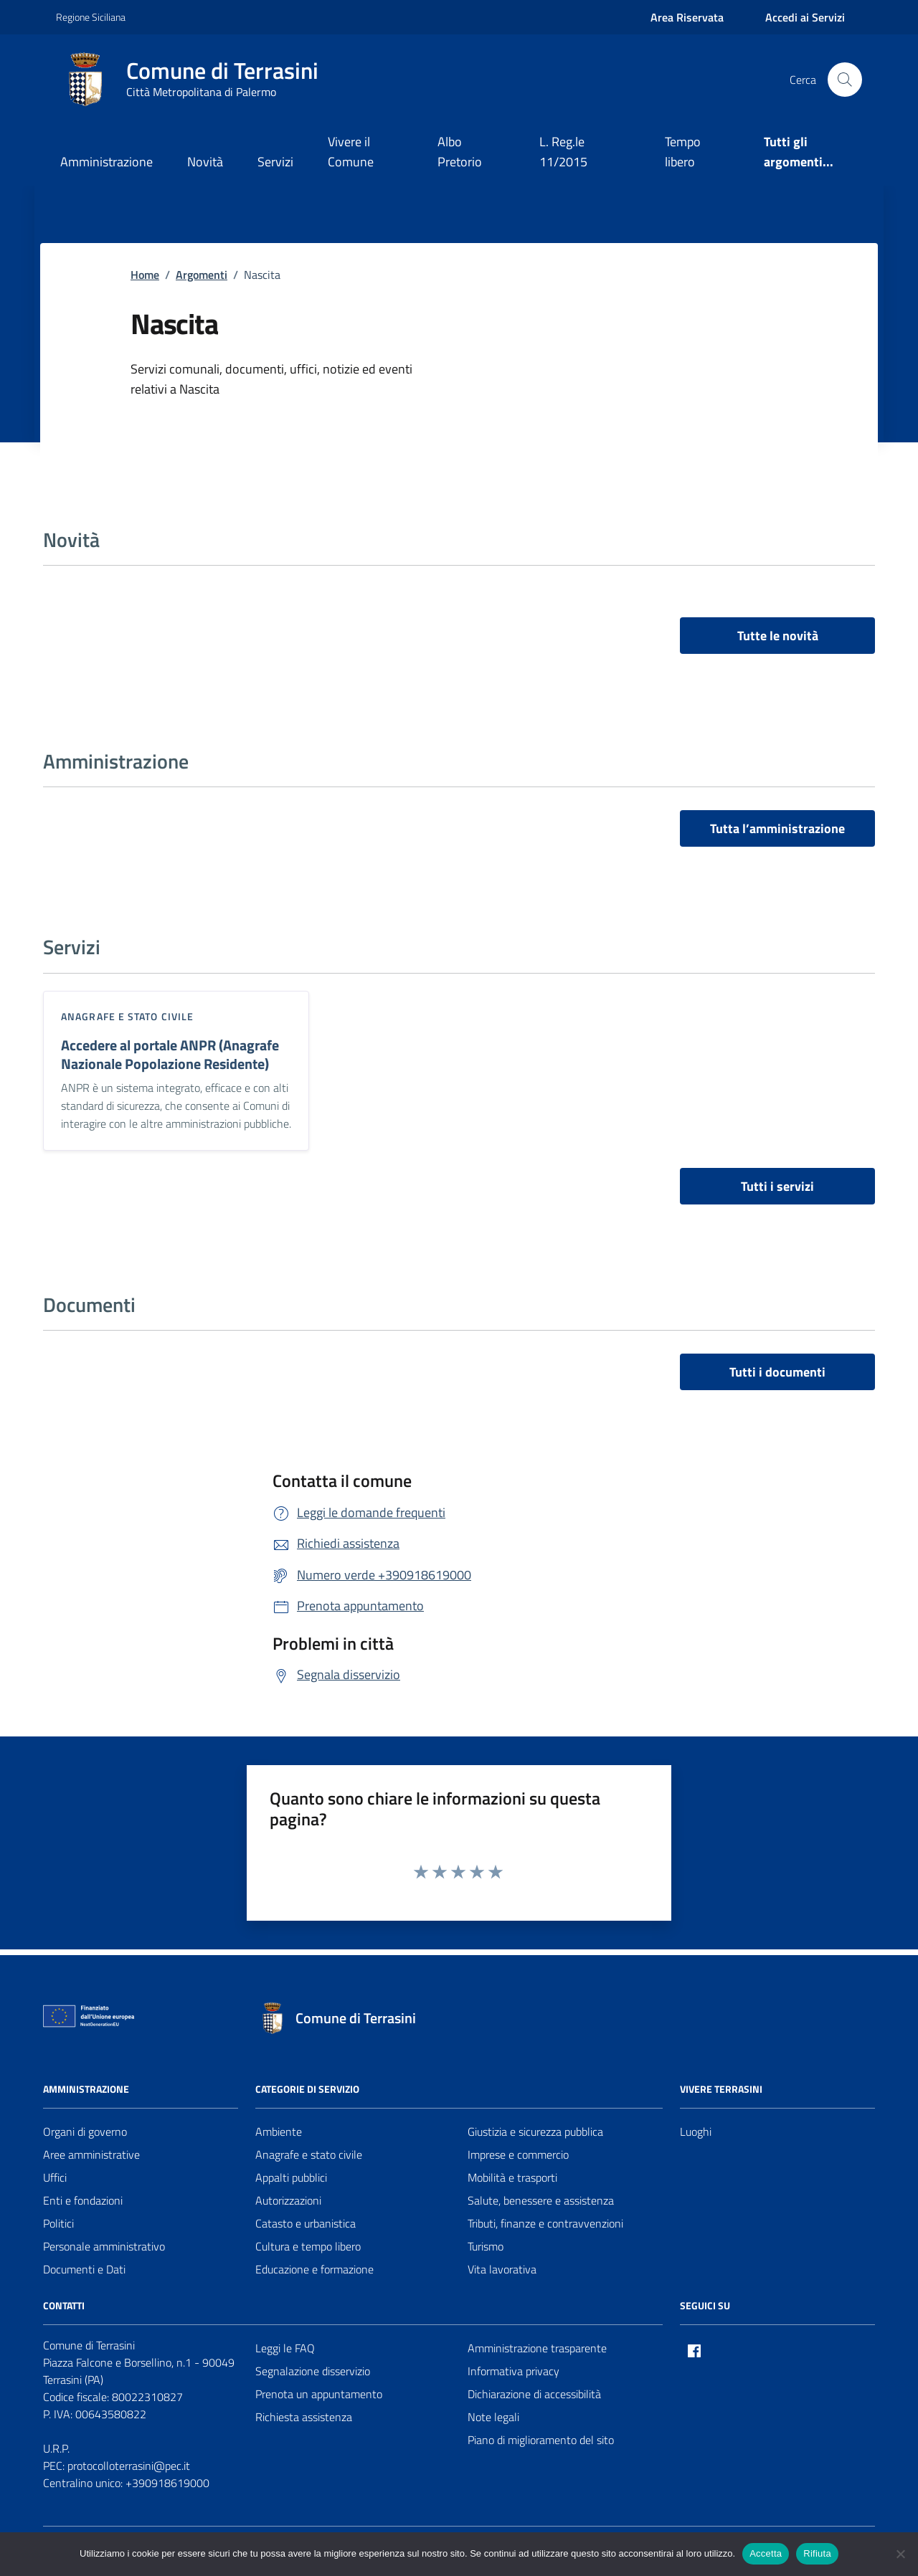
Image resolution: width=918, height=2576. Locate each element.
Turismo (485, 2246)
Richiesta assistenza (303, 2416)
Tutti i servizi (777, 1186)
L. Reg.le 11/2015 (563, 151)
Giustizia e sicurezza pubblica (535, 2131)
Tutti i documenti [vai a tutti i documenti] (777, 1372)
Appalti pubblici (291, 2177)
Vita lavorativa (502, 2269)
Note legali (493, 2416)
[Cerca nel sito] (845, 79)
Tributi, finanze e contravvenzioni (545, 2223)
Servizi (275, 161)
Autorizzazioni (288, 2200)
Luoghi (695, 2131)
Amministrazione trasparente (537, 2348)
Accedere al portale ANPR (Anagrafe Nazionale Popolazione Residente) (170, 1054)
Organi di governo (85, 2131)
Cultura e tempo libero (308, 2246)
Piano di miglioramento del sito (541, 2439)
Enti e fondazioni (83, 2200)
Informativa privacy (513, 2371)
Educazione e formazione (314, 2269)
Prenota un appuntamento (318, 2393)
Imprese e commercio (518, 2154)
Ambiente (278, 2131)
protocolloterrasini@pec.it (128, 2465)
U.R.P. (56, 2448)
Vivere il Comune (351, 151)
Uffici (55, 2177)
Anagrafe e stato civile (127, 1016)
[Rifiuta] (900, 2554)
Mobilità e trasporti (512, 2177)
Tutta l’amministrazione (777, 828)
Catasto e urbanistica (305, 2223)
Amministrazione (106, 161)
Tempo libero (683, 151)
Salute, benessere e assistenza (541, 2200)
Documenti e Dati (84, 2269)
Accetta (765, 2553)
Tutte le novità (777, 635)
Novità (205, 161)
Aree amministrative (91, 2154)
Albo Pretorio (459, 151)
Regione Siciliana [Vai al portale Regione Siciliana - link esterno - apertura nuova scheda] (91, 16)
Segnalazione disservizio (312, 2371)
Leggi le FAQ (285, 2348)
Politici (58, 2223)
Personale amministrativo (104, 2246)
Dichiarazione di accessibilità (534, 2393)
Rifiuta (817, 2553)
